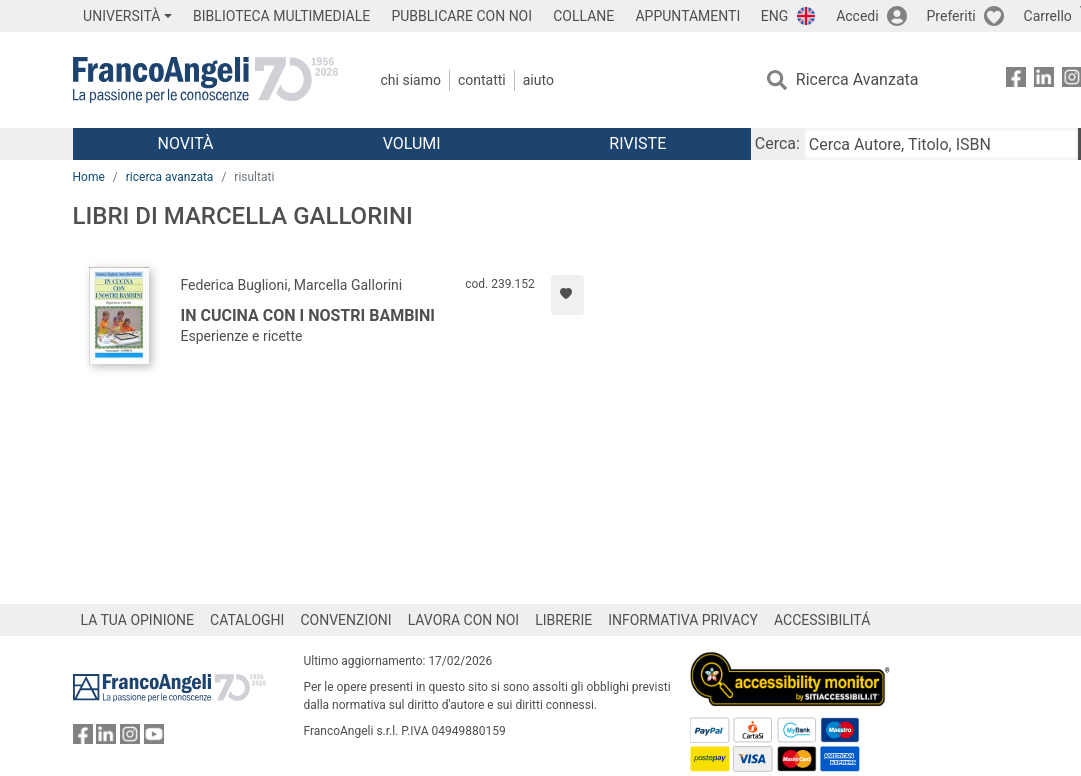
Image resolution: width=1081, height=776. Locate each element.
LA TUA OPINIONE (138, 620)
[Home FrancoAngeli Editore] (205, 80)
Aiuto (538, 80)
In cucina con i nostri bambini (308, 315)
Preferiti (951, 16)
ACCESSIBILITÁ (822, 620)
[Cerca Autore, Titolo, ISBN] (941, 144)
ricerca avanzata (170, 177)
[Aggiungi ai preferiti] (567, 295)
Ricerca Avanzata (857, 79)
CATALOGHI (247, 620)
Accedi (857, 16)
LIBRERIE (563, 620)
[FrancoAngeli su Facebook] (1016, 80)
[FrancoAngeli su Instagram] (130, 738)
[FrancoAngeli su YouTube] (154, 738)
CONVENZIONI (345, 620)
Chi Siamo (411, 80)
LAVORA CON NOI (464, 620)
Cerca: (777, 143)
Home (89, 177)
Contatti (482, 80)
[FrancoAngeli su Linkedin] (1044, 80)
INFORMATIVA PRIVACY (683, 620)
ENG (774, 16)
